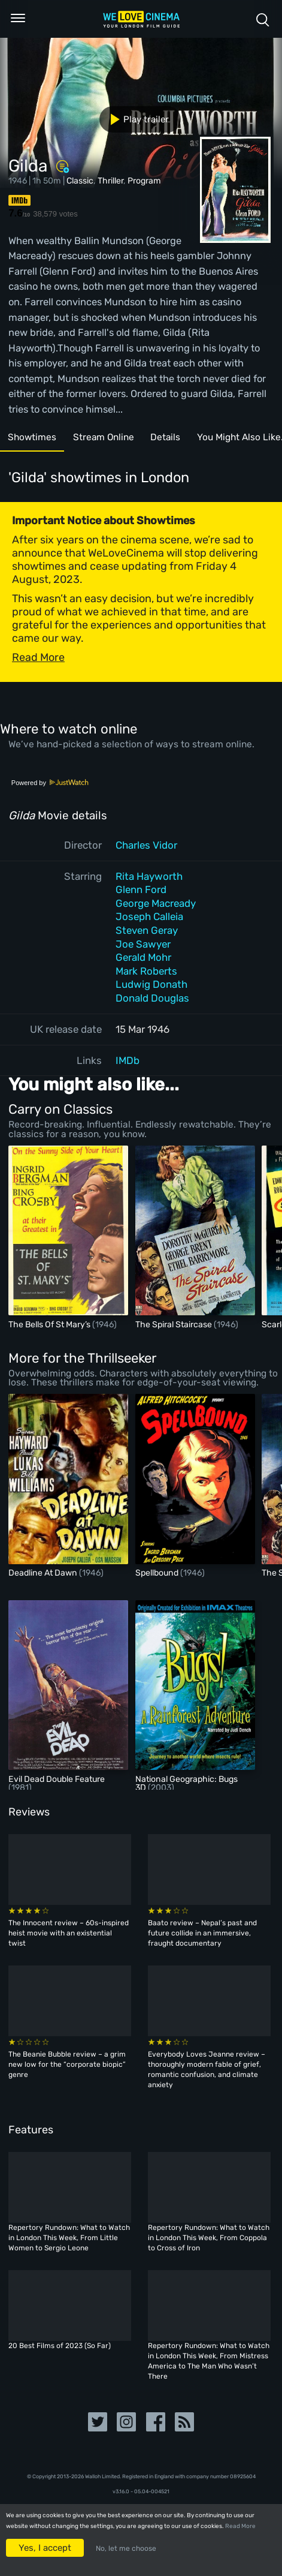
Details (179, 439)
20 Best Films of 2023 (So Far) (59, 2345)
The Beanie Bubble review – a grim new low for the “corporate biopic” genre (67, 2064)
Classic (79, 181)
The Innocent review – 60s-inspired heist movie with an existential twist (68, 1933)
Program (144, 181)
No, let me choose (126, 2548)
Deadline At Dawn (43, 1573)
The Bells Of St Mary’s (50, 1324)
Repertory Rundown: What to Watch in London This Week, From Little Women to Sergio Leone (69, 2237)
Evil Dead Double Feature (56, 1779)
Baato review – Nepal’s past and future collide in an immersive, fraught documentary (202, 1933)
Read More (240, 2526)
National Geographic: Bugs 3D (186, 1783)
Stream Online (112, 439)
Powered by (50, 782)
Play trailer (135, 119)
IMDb (128, 1060)
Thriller (110, 181)
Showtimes (35, 439)
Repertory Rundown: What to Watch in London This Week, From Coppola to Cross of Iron (208, 2237)
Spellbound (157, 1573)
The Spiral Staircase (174, 1324)
